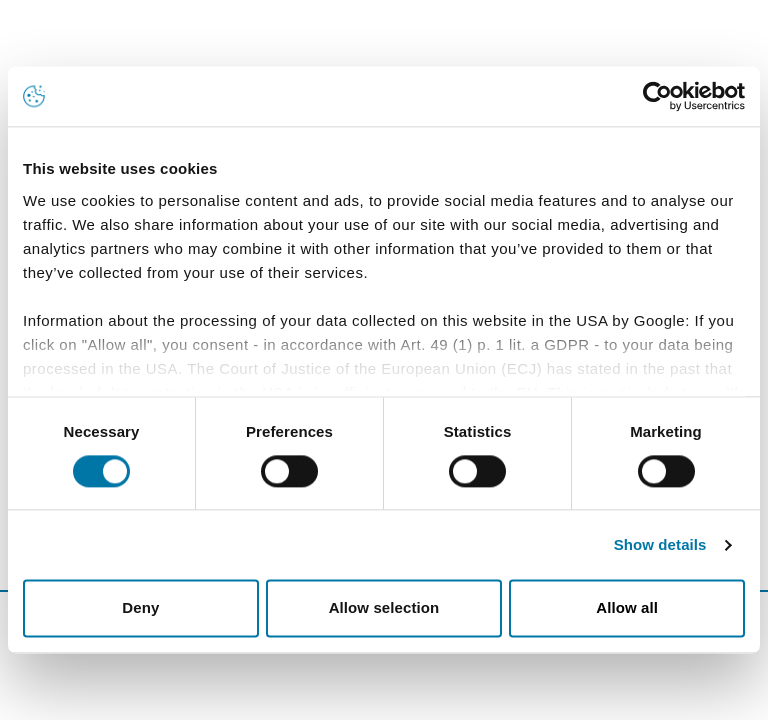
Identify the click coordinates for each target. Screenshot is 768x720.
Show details (660, 544)
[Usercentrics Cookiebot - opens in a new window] (657, 96)
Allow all (627, 608)
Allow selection (384, 608)
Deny (140, 608)
